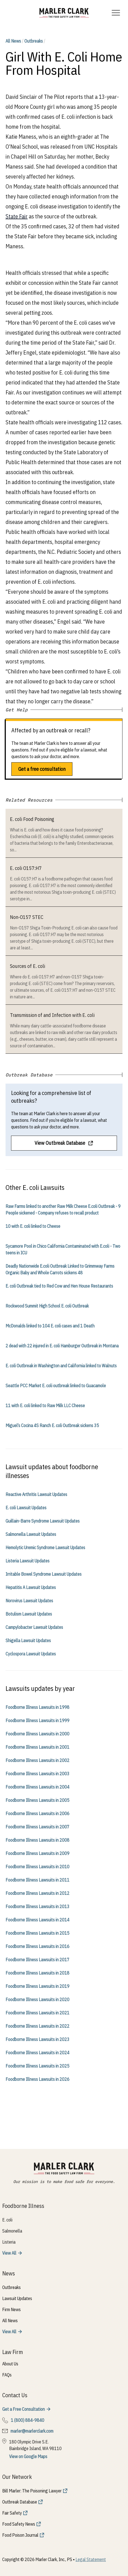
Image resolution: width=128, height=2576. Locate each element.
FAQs (7, 2375)
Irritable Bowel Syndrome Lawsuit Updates (44, 1574)
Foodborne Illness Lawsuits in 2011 (37, 1880)
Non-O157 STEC (26, 917)
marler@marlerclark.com (32, 2431)
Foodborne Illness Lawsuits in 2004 (37, 1787)
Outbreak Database (19, 2502)
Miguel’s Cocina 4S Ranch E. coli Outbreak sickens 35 (52, 1425)
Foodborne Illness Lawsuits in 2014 (37, 1920)
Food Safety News (18, 2524)
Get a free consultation (42, 769)
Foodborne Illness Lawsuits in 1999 (37, 1720)
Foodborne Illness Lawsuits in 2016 (37, 1946)
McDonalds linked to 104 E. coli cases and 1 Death (50, 1326)
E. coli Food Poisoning (32, 819)
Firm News (11, 2309)
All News (13, 41)
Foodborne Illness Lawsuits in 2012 (37, 1893)
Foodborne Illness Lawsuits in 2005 (37, 1800)
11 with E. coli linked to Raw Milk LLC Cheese (45, 1405)
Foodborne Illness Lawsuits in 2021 (37, 2013)
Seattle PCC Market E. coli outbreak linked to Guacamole (56, 1385)
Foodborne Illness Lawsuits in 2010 (37, 1866)
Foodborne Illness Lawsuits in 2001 (37, 1747)
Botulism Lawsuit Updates (29, 1614)
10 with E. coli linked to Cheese (33, 1226)
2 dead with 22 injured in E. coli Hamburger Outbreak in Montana (62, 1345)
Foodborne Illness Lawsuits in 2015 (37, 1933)
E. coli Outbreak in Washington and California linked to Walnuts (61, 1365)
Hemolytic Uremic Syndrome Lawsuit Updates (45, 1547)
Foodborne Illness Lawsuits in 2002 (37, 1760)
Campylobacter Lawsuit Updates (34, 1627)
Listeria (8, 2242)
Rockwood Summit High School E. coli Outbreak (47, 1306)
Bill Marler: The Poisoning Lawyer (32, 2491)
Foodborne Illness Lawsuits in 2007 (37, 1827)
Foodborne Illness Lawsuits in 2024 (37, 2052)
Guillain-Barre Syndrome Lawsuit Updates (43, 1521)
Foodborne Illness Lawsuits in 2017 (37, 1959)
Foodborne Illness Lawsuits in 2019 (37, 1986)
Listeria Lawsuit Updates (27, 1561)
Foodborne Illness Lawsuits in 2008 (37, 1840)
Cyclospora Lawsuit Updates (31, 1654)
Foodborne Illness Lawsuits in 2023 (37, 2039)
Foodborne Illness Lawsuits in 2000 (37, 1734)
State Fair (17, 216)
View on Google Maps (28, 2456)
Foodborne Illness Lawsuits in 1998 (37, 1707)
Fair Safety (12, 2513)
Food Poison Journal (20, 2535)
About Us (10, 2363)
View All (9, 2253)
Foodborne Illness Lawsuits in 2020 (37, 1999)
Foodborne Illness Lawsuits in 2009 (37, 1853)
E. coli (7, 2220)
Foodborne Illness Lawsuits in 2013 (37, 1906)
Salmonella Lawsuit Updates (31, 1534)
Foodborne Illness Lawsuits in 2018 (37, 1973)
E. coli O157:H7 (26, 868)
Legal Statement (90, 2559)
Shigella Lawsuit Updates (28, 1640)
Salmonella (12, 2231)
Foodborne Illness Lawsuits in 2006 (37, 1813)
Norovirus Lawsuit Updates (29, 1600)
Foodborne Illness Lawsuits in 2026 (37, 2079)
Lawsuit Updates (17, 2298)
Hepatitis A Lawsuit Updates (31, 1587)
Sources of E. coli (27, 966)
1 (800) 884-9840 (27, 2420)
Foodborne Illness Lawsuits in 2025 (37, 2066)
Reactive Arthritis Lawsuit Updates (36, 1494)
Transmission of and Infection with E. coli (52, 1015)
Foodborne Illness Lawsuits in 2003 (37, 1773)
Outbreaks (33, 41)
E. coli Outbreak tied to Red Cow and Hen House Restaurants (59, 1286)
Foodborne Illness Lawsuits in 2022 (37, 2026)
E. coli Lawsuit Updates (26, 1507)
